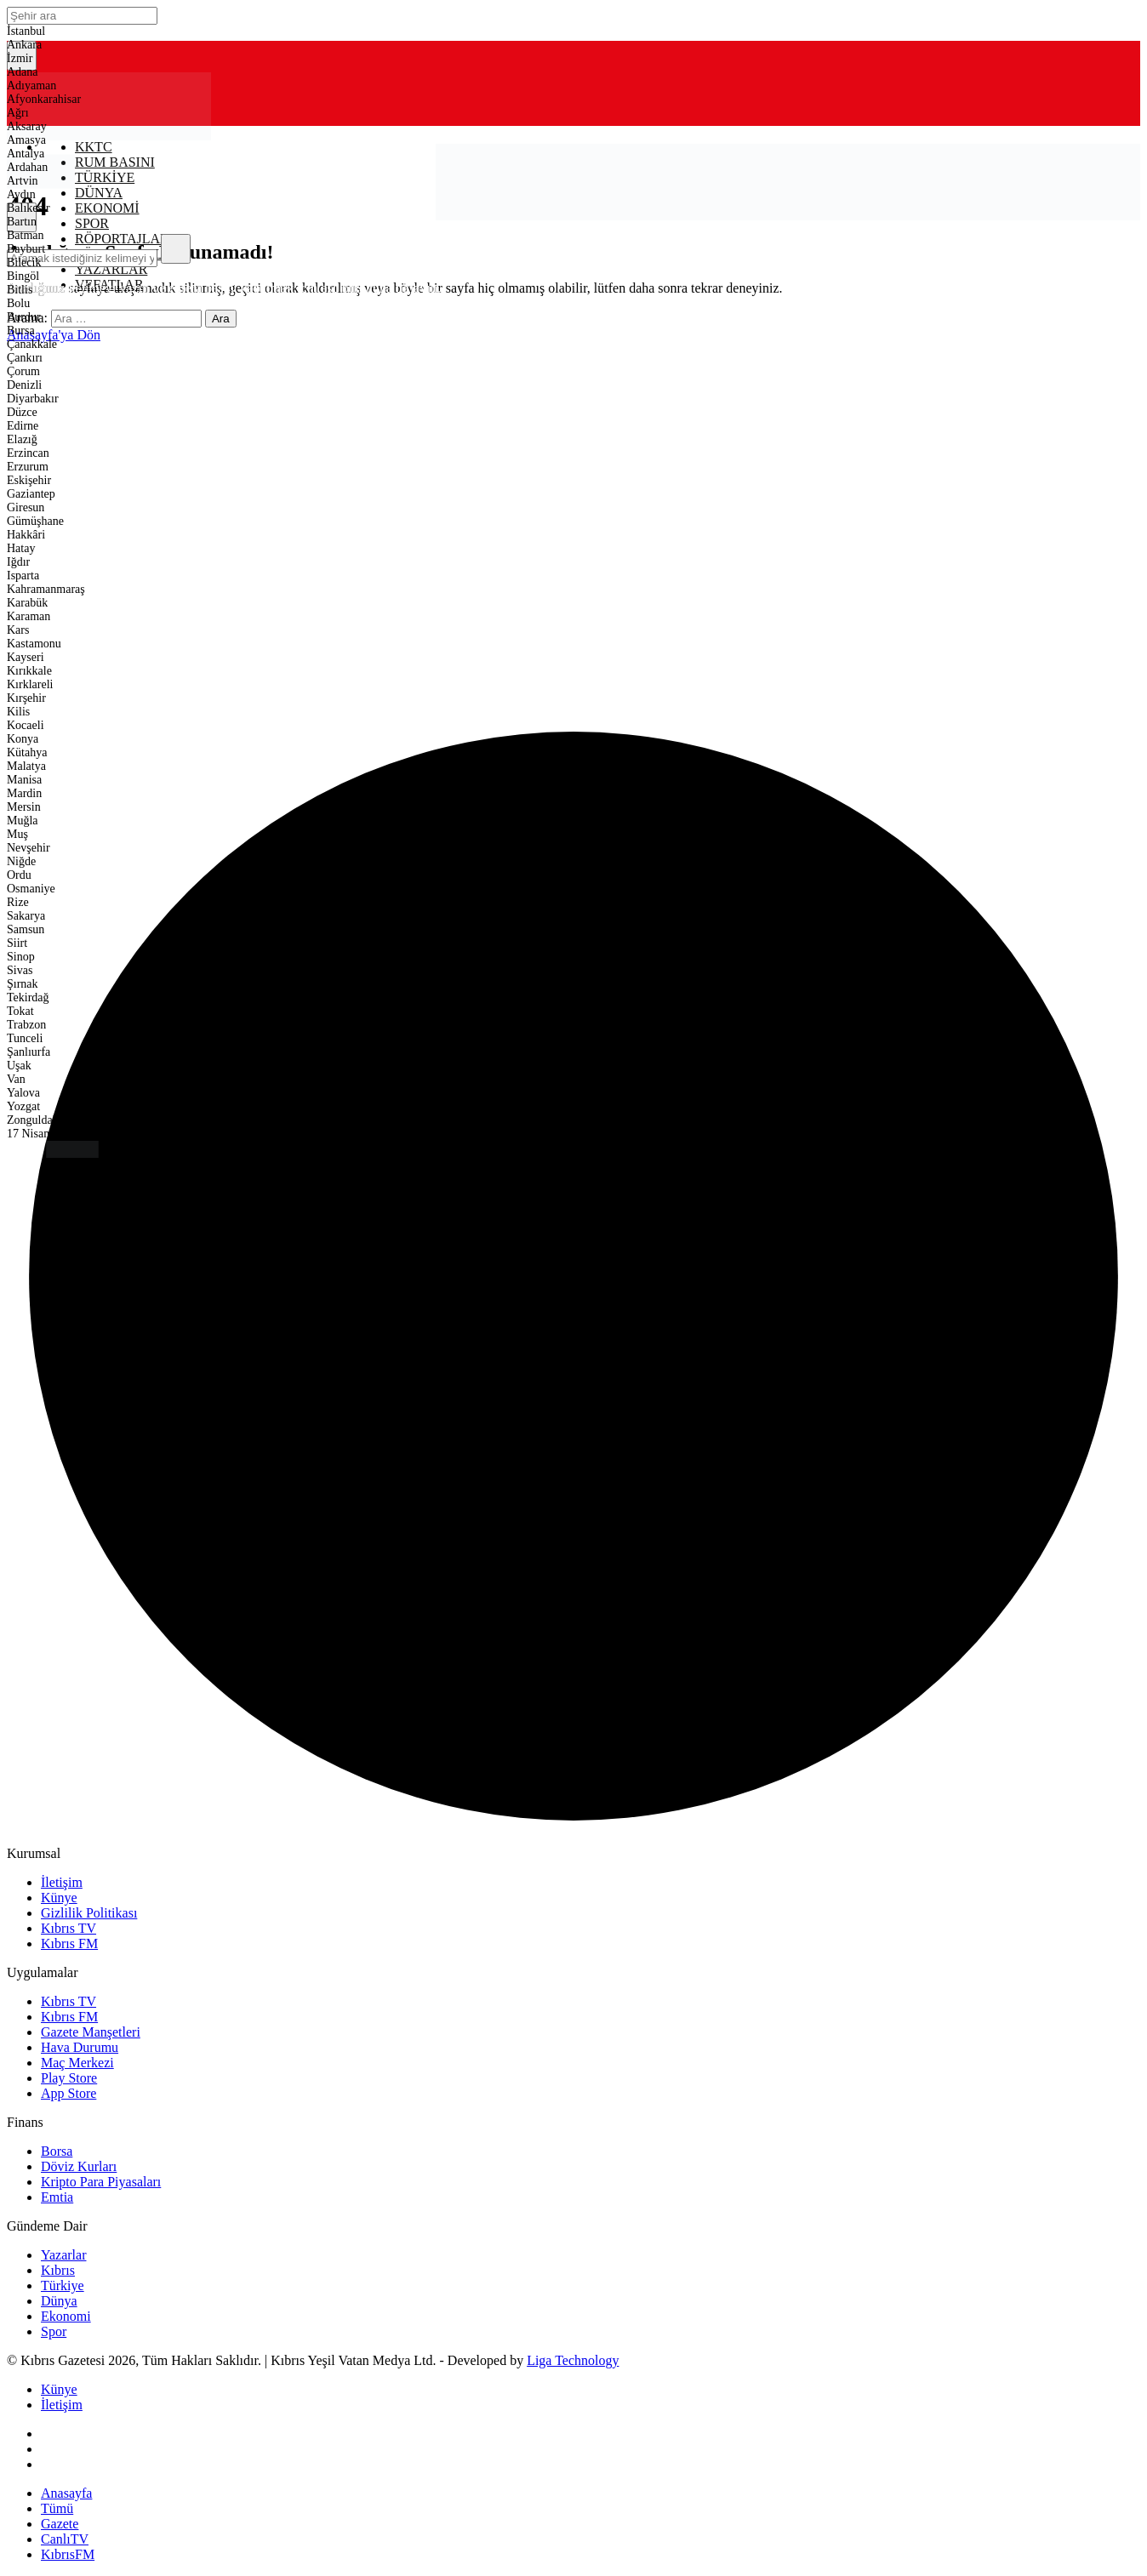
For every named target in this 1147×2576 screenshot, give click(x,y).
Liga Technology (573, 2360)
